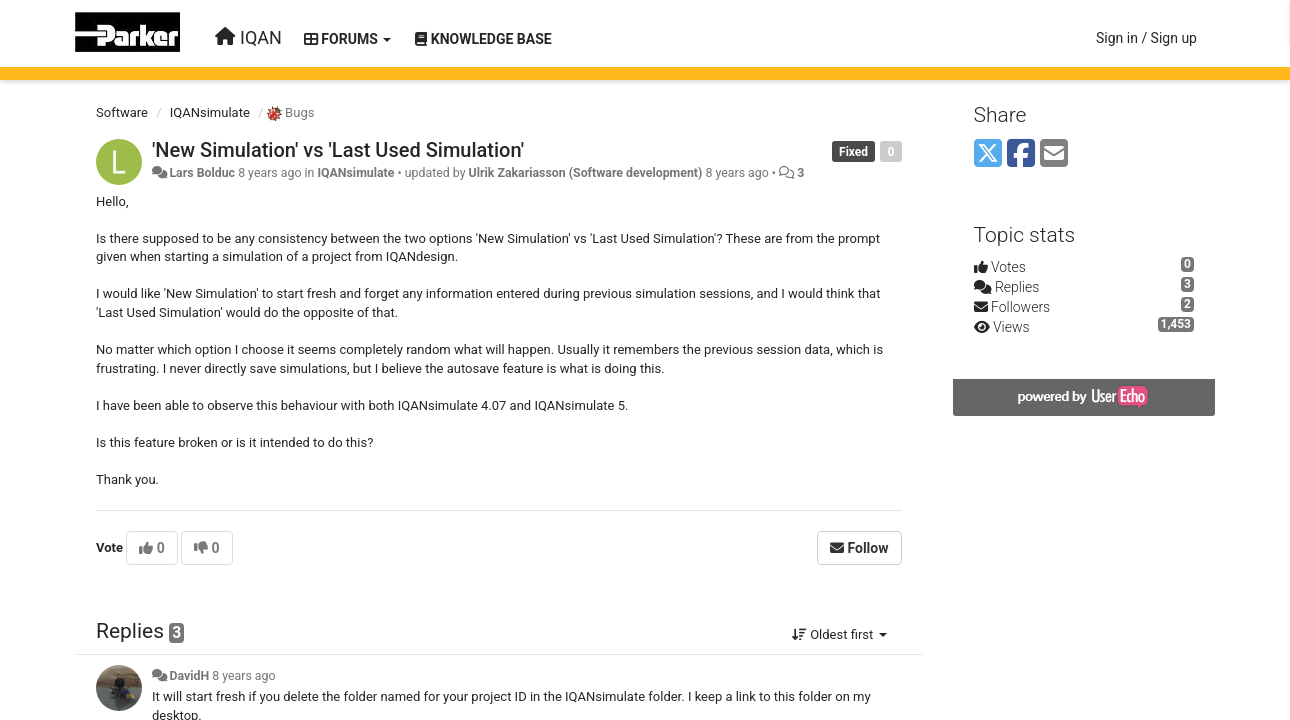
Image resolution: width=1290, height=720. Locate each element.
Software (122, 112)
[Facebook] (1021, 154)
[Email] (1054, 154)
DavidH (189, 676)
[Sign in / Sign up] (1146, 38)
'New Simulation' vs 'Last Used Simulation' (338, 150)
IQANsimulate (210, 112)
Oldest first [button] (839, 634)
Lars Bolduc (202, 173)
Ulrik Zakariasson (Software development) (586, 173)
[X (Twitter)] (988, 154)
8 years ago (243, 676)
